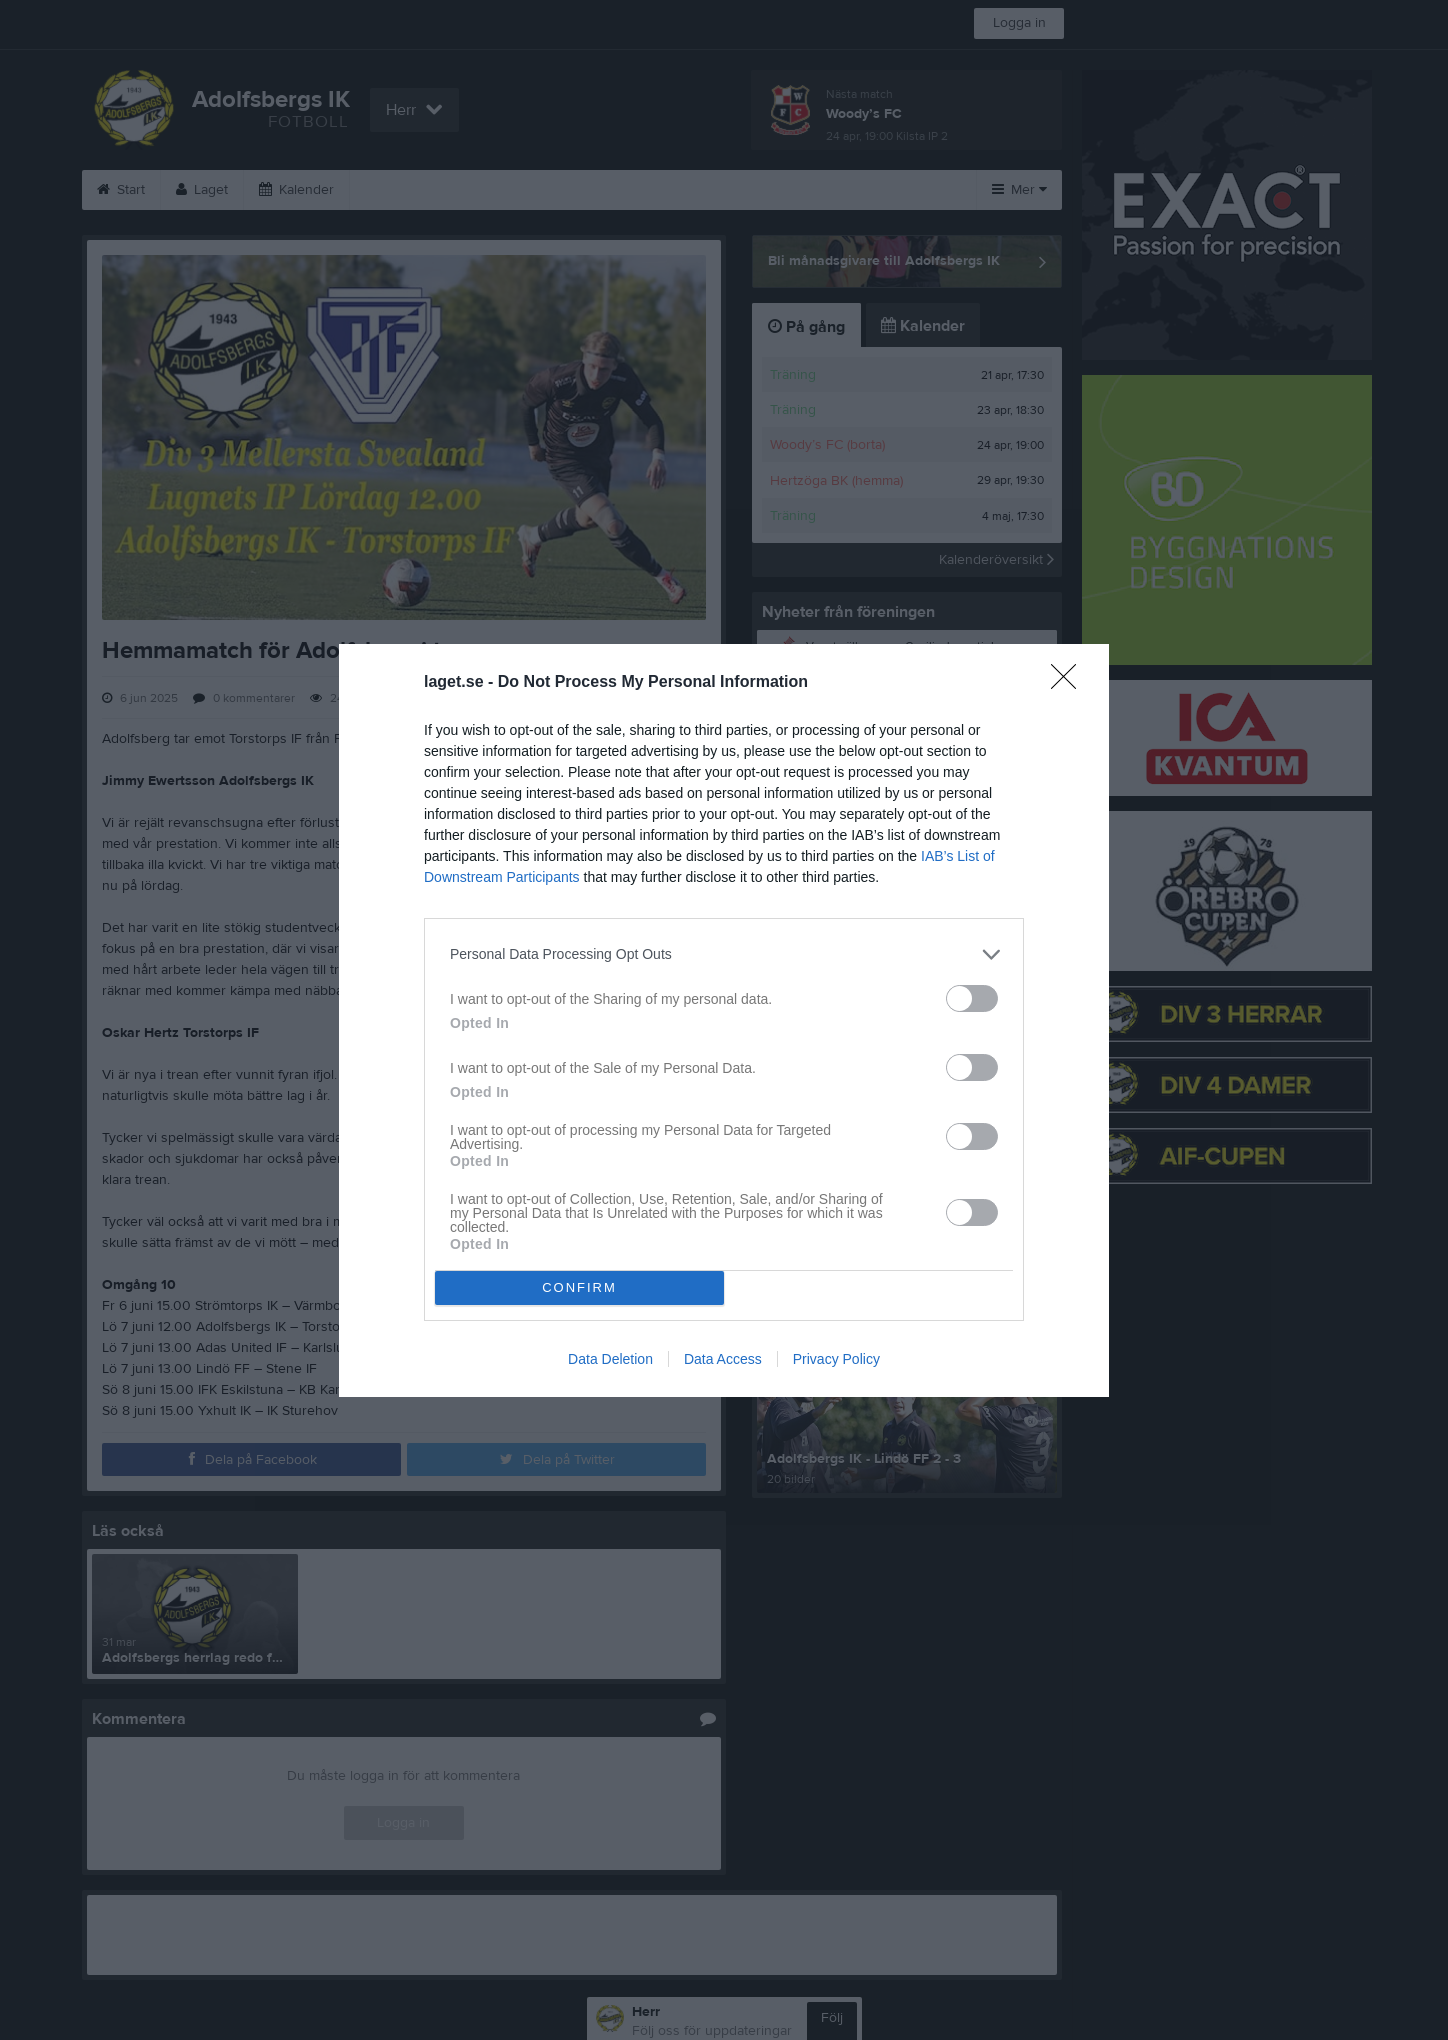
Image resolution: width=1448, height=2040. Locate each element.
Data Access (723, 1359)
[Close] (1070, 683)
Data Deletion (610, 1359)
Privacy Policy (836, 1359)
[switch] (972, 998)
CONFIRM (579, 1287)
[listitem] (724, 954)
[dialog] (724, 1020)
